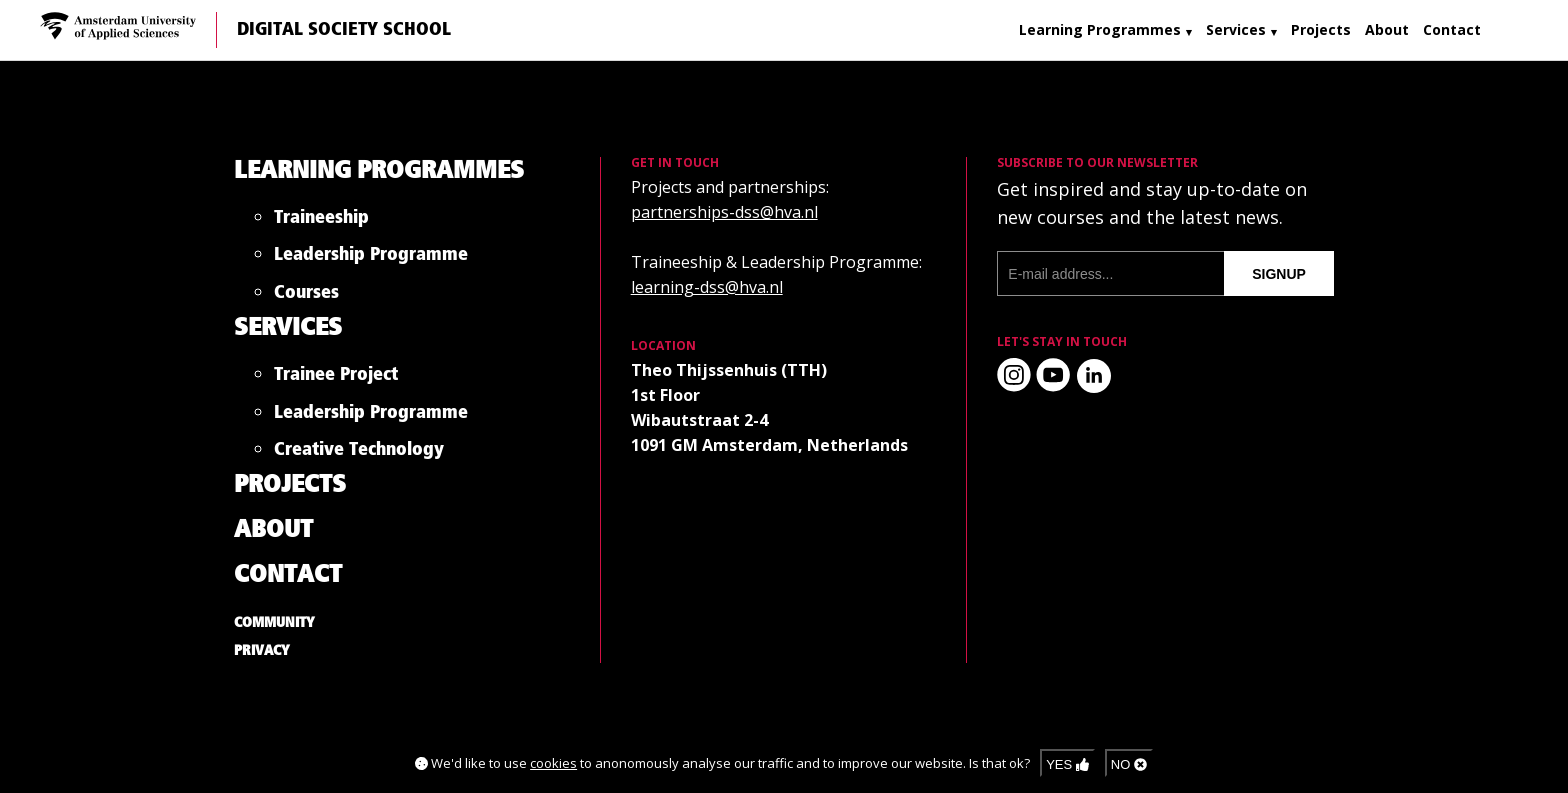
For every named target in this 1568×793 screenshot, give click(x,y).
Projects (1321, 29)
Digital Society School (344, 30)
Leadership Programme (371, 258)
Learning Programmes (1100, 29)
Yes (1067, 764)
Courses (306, 296)
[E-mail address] (1110, 273)
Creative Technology (359, 453)
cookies (553, 763)
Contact (1452, 29)
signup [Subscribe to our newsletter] (1279, 274)
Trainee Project (336, 378)
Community (274, 623)
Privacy (262, 651)
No (1129, 764)
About (1387, 29)
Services (1236, 29)
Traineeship (321, 221)
